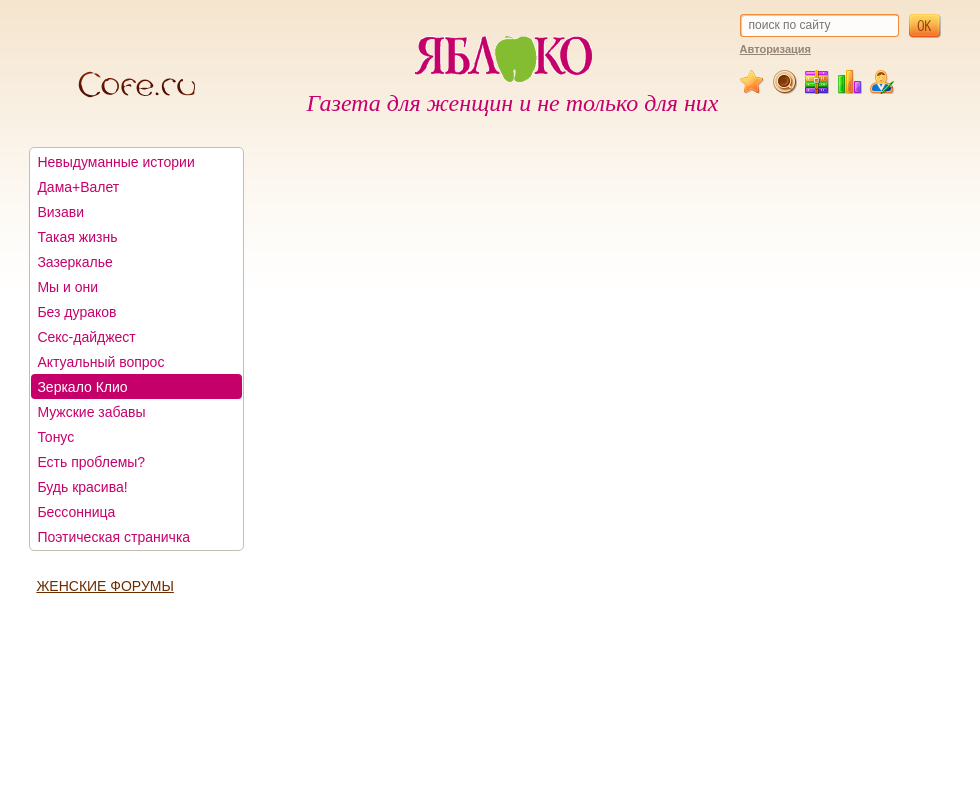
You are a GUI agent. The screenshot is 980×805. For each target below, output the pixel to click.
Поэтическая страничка (113, 537)
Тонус (55, 437)
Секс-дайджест (86, 337)
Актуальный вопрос (100, 362)
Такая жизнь (77, 237)
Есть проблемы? (91, 462)
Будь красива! (82, 487)
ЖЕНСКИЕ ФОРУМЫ (104, 586)
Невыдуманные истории (115, 162)
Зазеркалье (74, 262)
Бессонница (76, 512)
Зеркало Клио (82, 387)
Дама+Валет (78, 187)
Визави (60, 212)
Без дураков (76, 312)
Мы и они (67, 287)
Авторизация (775, 49)
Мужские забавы (91, 412)
